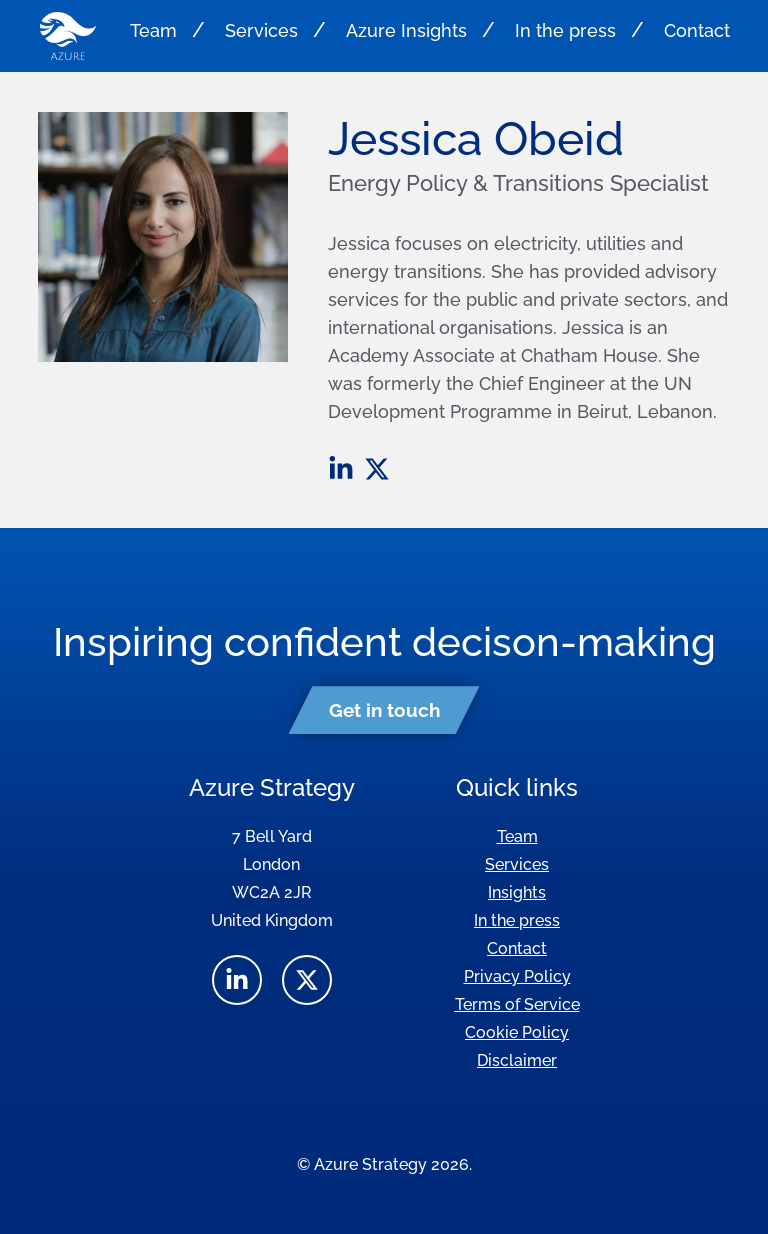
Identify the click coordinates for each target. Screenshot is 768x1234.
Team (153, 30)
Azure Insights (406, 30)
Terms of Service (517, 1004)
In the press (565, 30)
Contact (697, 30)
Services (261, 30)
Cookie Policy (517, 1032)
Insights (517, 892)
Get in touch (384, 710)
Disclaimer (517, 1060)
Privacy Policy (517, 976)
